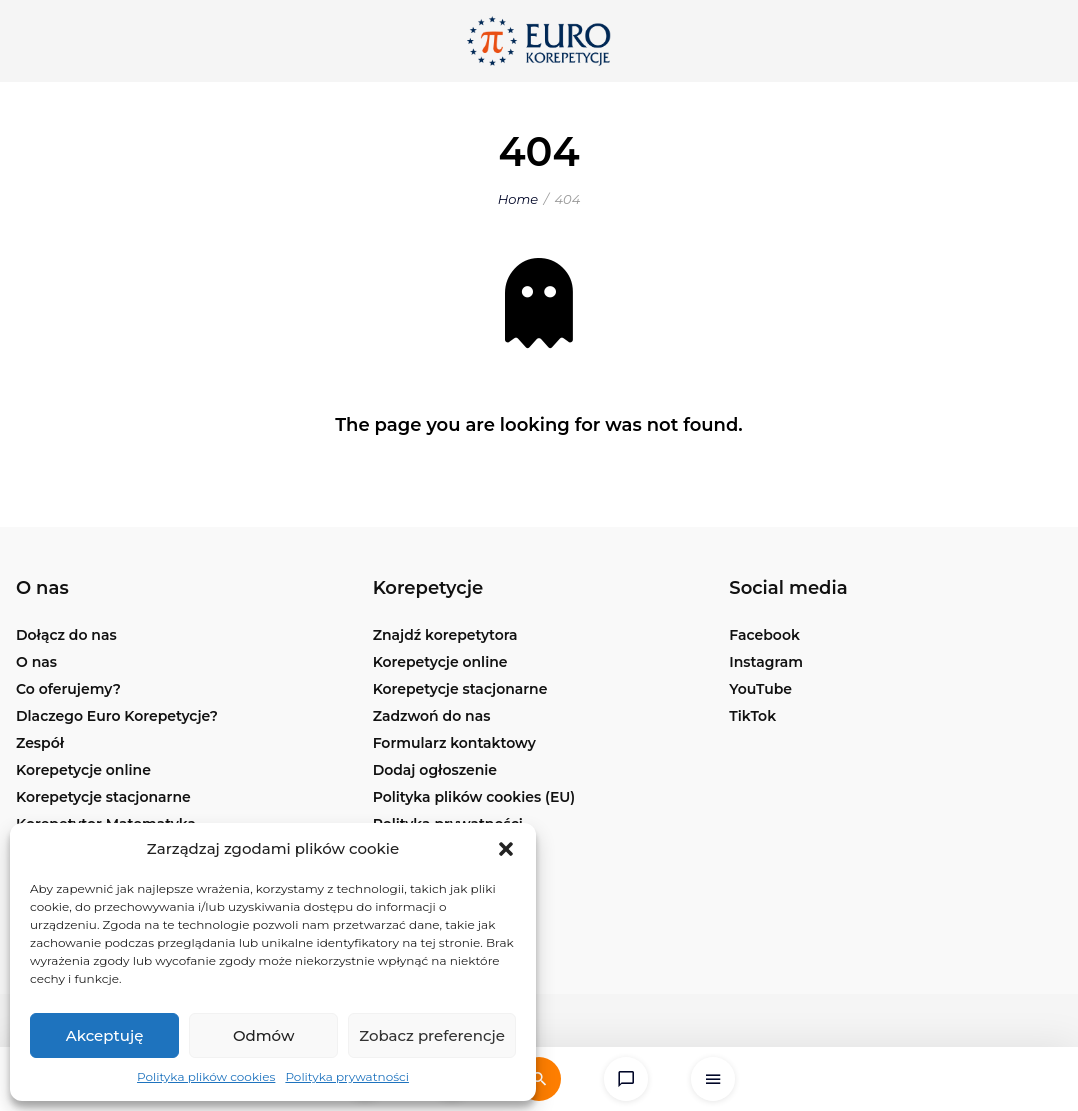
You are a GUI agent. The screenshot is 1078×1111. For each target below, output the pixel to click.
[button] (506, 849)
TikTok (752, 716)
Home (518, 199)
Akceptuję (105, 1035)
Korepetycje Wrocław (450, 905)
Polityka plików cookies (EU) (474, 797)
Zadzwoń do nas (432, 716)
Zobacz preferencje (432, 1035)
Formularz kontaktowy (454, 743)
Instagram (766, 662)
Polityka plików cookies (206, 1076)
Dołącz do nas (66, 635)
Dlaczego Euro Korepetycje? (117, 716)
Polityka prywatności (347, 1076)
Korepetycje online (83, 770)
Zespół (40, 743)
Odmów (263, 1035)
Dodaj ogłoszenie (435, 770)
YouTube (760, 689)
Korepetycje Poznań (445, 878)
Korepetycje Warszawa (455, 851)
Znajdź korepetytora (445, 635)
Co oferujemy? (68, 689)
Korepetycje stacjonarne (103, 797)
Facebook (764, 635)
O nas (36, 662)
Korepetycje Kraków (445, 932)
